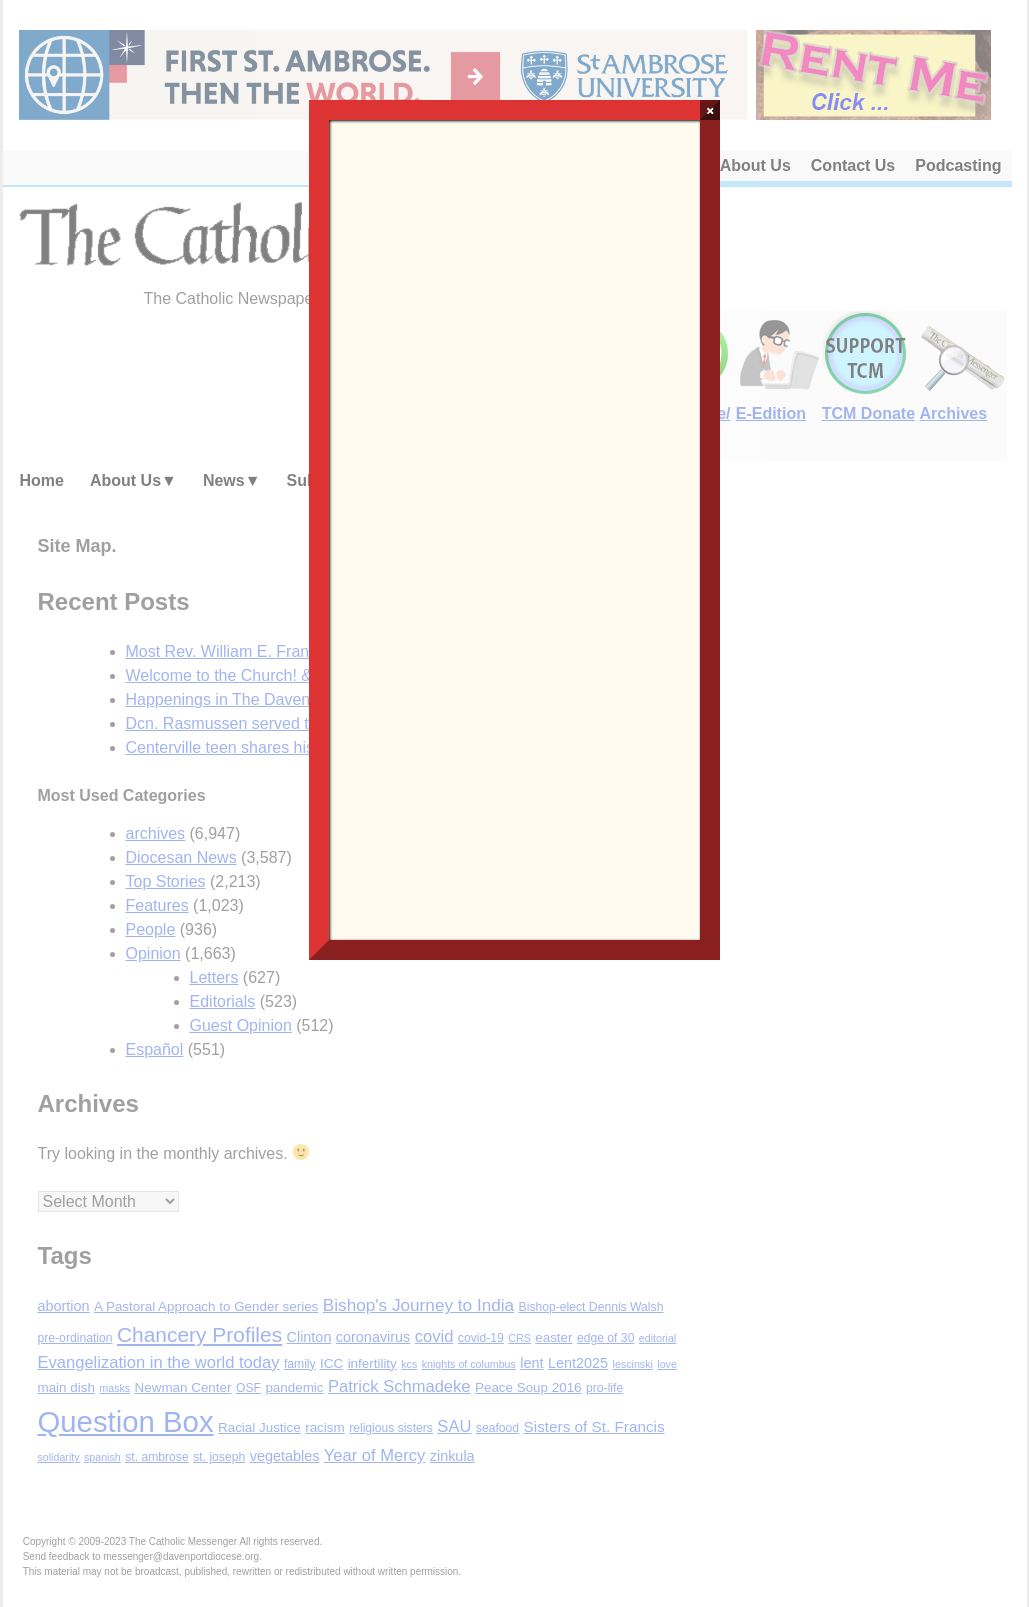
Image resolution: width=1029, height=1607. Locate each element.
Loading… (515, 528)
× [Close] (710, 110)
